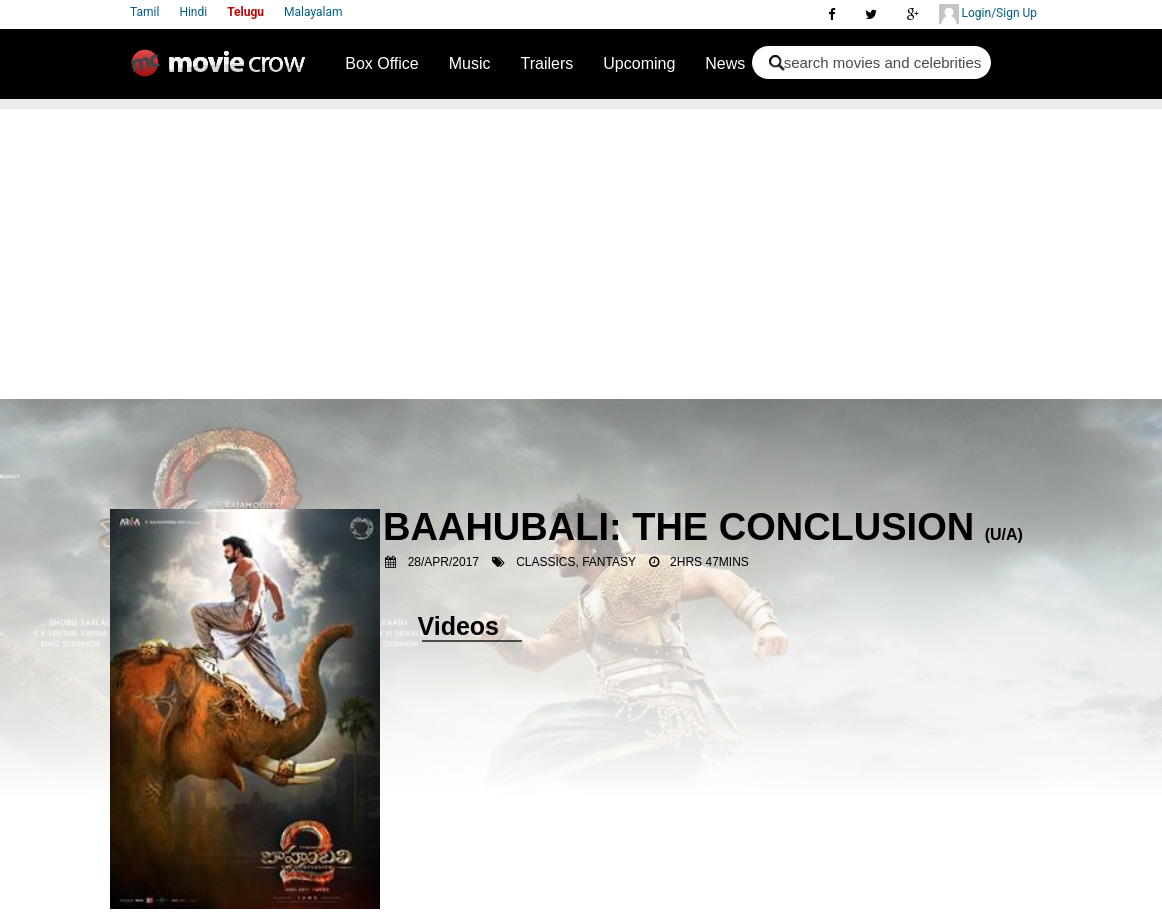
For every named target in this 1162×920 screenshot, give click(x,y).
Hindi (193, 12)
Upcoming (639, 63)
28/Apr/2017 (443, 562)
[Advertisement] (581, 249)
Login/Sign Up (988, 14)
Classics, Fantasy (576, 562)
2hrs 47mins (709, 562)
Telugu (245, 12)
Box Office (382, 63)
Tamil (144, 12)
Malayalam (313, 12)
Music (470, 63)
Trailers (547, 63)
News (725, 63)
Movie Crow (223, 71)
